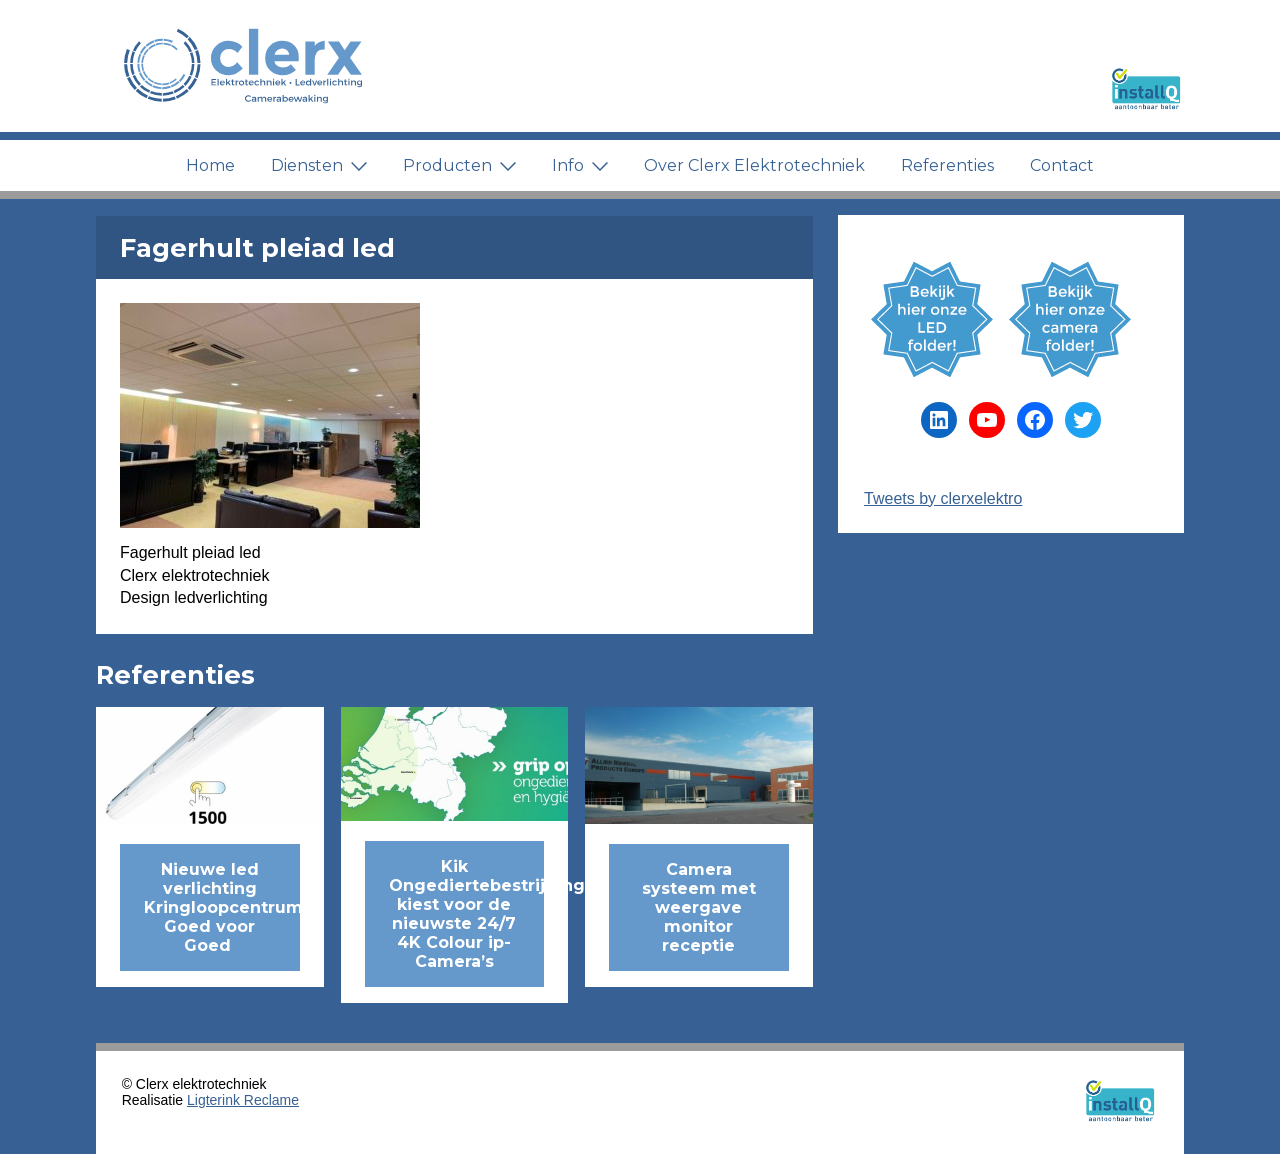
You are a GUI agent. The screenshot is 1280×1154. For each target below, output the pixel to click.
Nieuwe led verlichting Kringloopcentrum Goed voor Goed (222, 907)
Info (580, 165)
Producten (459, 165)
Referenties (947, 165)
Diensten (319, 165)
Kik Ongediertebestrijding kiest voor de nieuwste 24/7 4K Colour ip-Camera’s (467, 914)
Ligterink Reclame (243, 1100)
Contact (1062, 165)
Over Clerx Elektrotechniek (754, 165)
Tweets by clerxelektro (943, 498)
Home (210, 165)
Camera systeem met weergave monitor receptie (699, 907)
